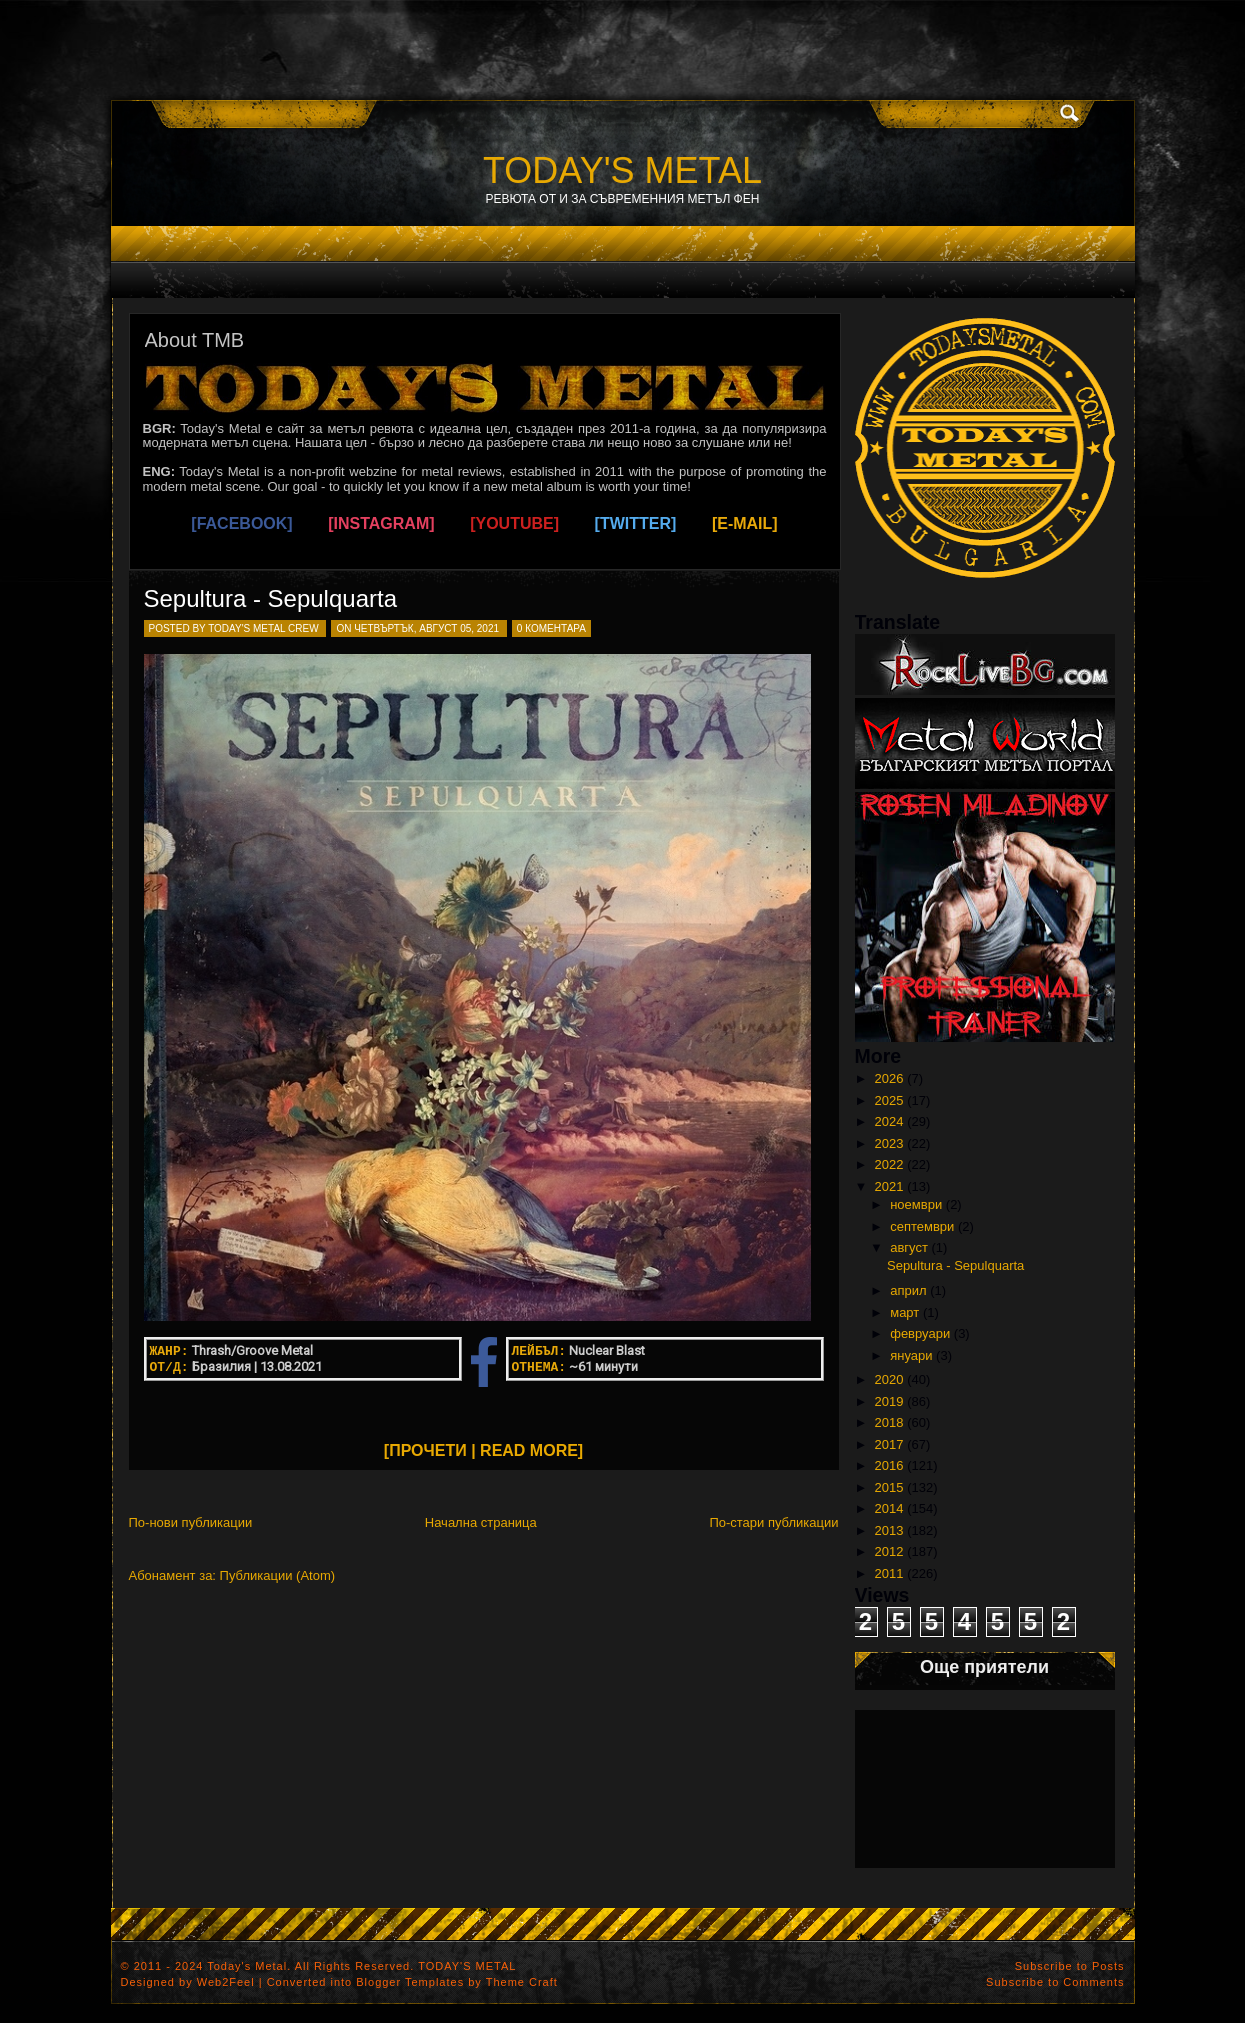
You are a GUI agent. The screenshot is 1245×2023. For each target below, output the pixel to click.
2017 (889, 1444)
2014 (889, 1508)
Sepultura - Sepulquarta (271, 598)
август (909, 1247)
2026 (889, 1078)
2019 (889, 1401)
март (904, 1312)
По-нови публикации (191, 1522)
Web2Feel (226, 1982)
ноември (916, 1204)
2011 (889, 1573)
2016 (889, 1465)
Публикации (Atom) (277, 1575)
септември (922, 1226)
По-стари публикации (773, 1522)
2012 (889, 1551)
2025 (889, 1100)
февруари (920, 1333)
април (908, 1290)
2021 (889, 1186)
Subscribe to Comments (1055, 1982)
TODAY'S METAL (622, 170)
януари (911, 1355)
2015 (889, 1487)
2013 (889, 1530)
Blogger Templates (410, 1982)
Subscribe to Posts (1070, 1966)
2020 (889, 1379)
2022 (889, 1164)
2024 (889, 1121)
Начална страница (481, 1522)
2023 (889, 1143)
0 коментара (551, 628)
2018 (889, 1422)
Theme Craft (522, 1982)
